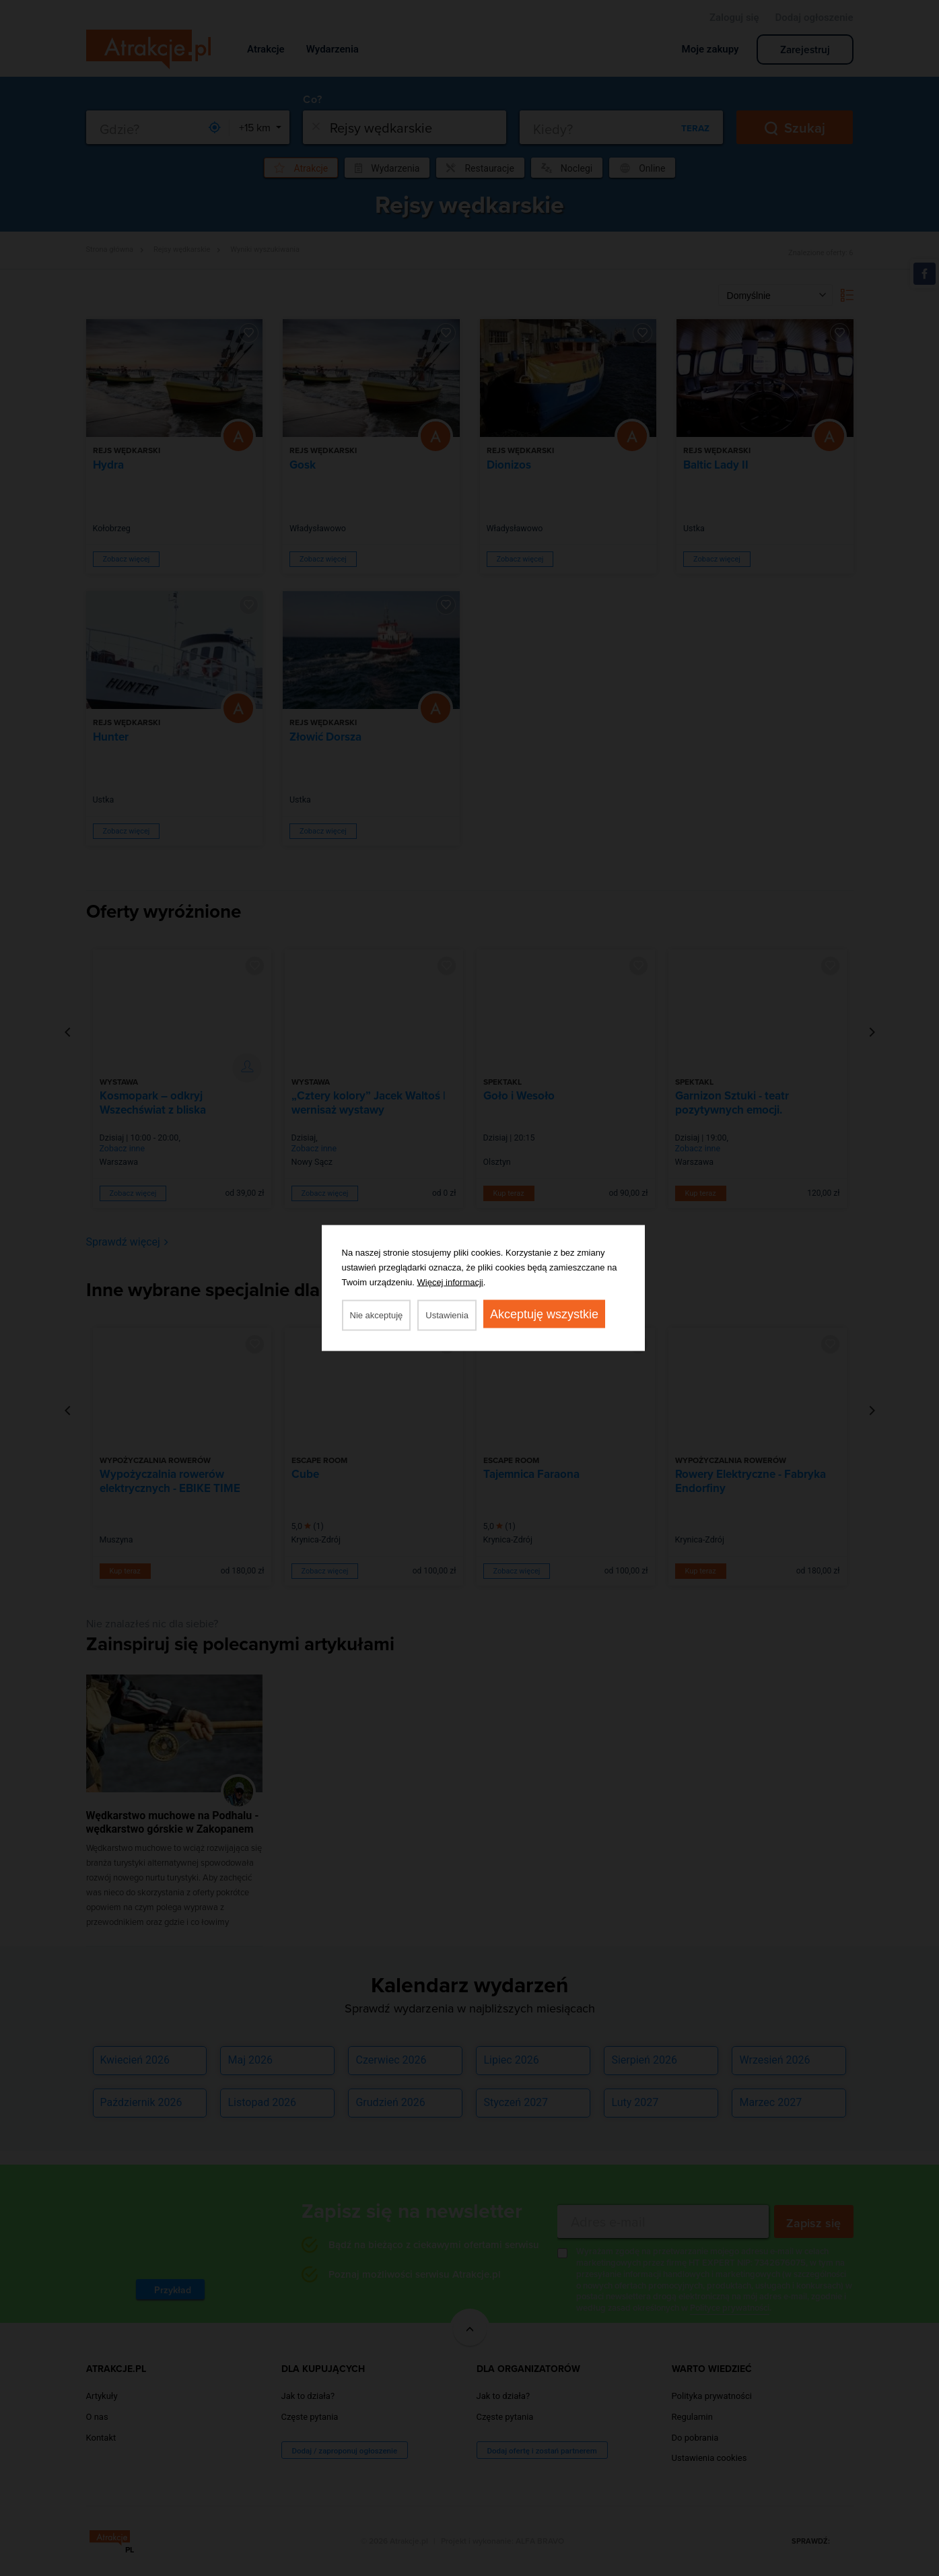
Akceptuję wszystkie (544, 1314)
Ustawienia (446, 1315)
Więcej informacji (450, 1282)
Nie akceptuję (376, 1315)
